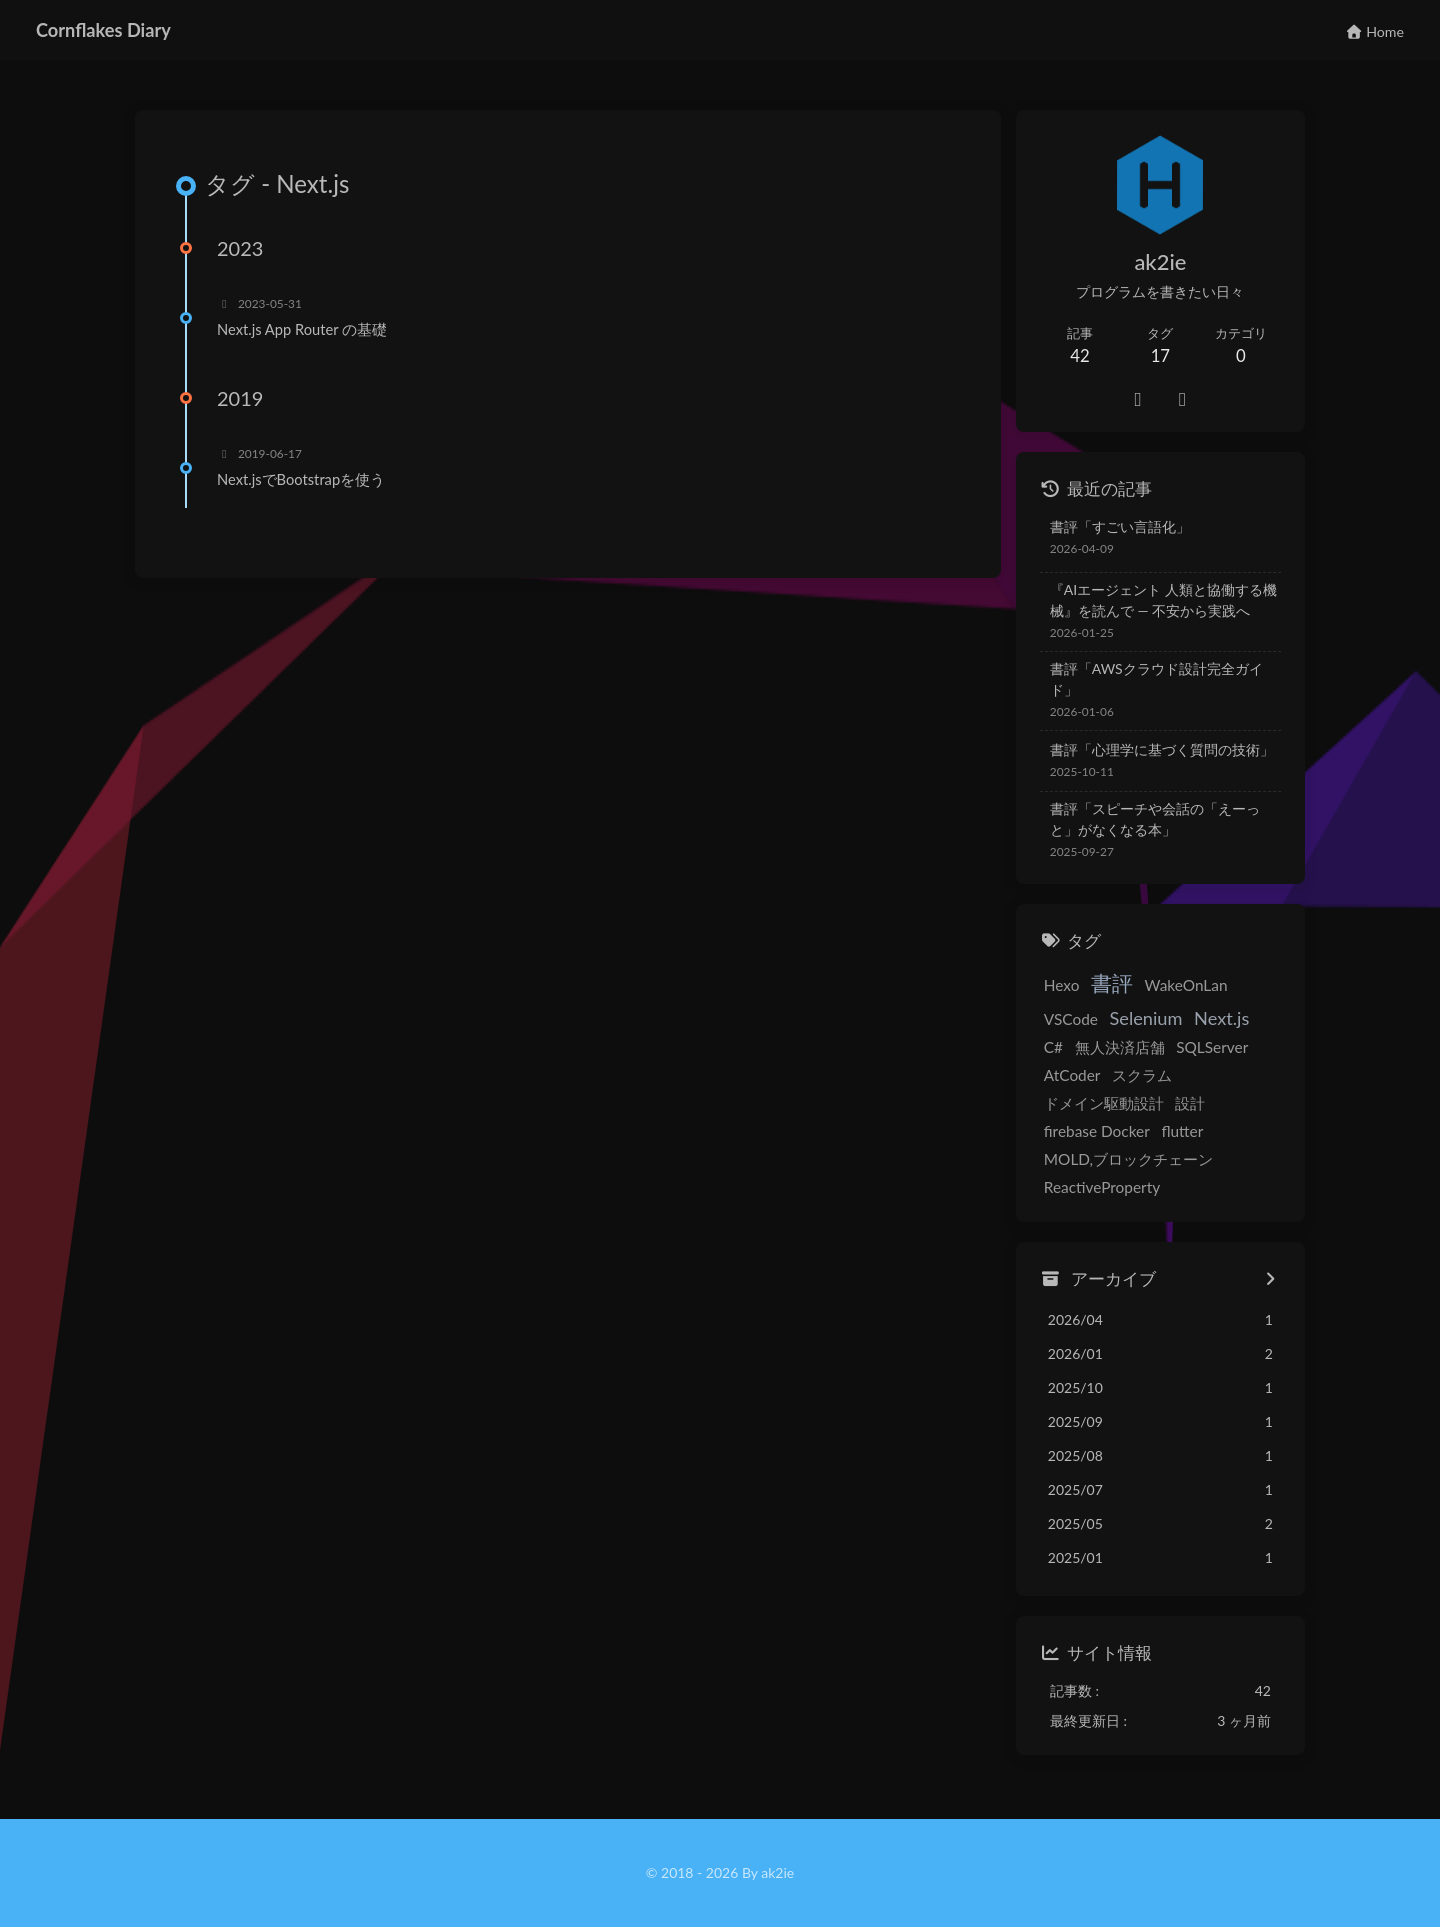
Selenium (1146, 1018)
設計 (1190, 1103)
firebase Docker (1097, 1131)
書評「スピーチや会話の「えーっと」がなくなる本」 (1155, 819)
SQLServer (1212, 1047)
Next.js (1221, 1018)
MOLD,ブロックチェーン (1128, 1159)
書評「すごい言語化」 (1120, 526)
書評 (1112, 982)
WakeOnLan (1186, 985)
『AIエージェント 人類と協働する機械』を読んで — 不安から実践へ (1163, 600)
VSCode (1071, 1019)
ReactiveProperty (1102, 1187)
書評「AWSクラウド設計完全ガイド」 (1156, 679)
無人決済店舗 (1120, 1047)
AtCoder (1072, 1075)
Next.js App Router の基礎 (302, 329)
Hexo (1062, 985)
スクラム (1142, 1075)
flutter (1182, 1131)
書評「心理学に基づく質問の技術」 (1162, 749)
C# (1053, 1047)
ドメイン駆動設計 (1104, 1103)
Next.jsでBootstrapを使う (301, 479)
